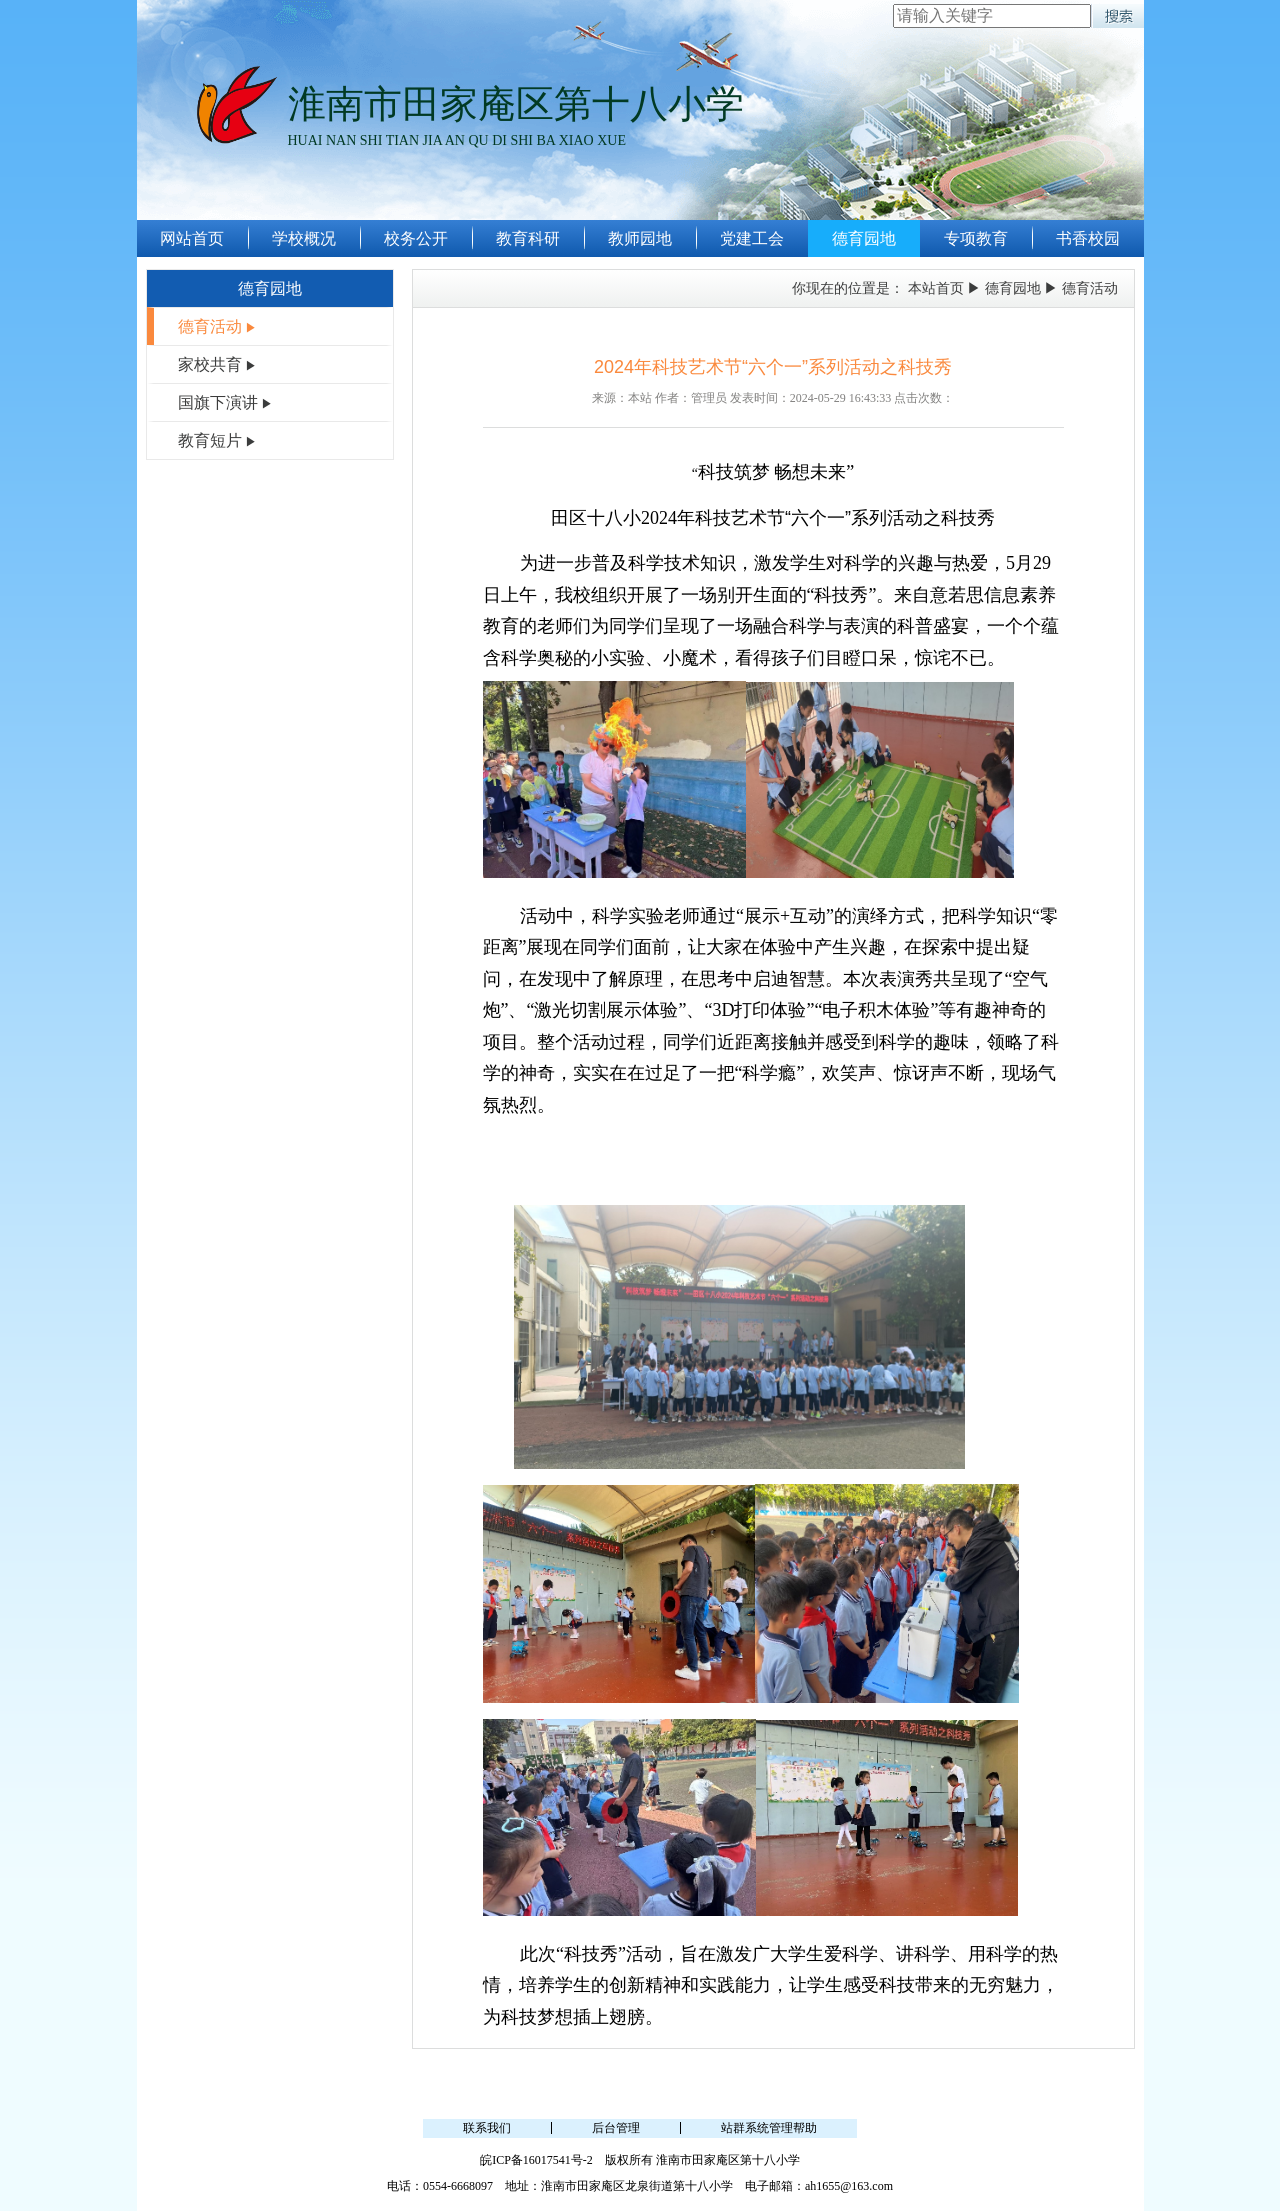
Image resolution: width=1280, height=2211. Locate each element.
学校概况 (304, 238)
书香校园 (1088, 238)
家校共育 (210, 364)
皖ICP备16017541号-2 (536, 2160)
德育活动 (210, 326)
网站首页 (192, 238)
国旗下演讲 (218, 402)
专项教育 (976, 238)
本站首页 (936, 288)
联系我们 (487, 2128)
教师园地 (640, 238)
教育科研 (528, 238)
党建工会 (752, 238)
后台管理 (616, 2128)
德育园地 (864, 238)
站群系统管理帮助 (769, 2128)
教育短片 (210, 440)
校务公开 (416, 238)
